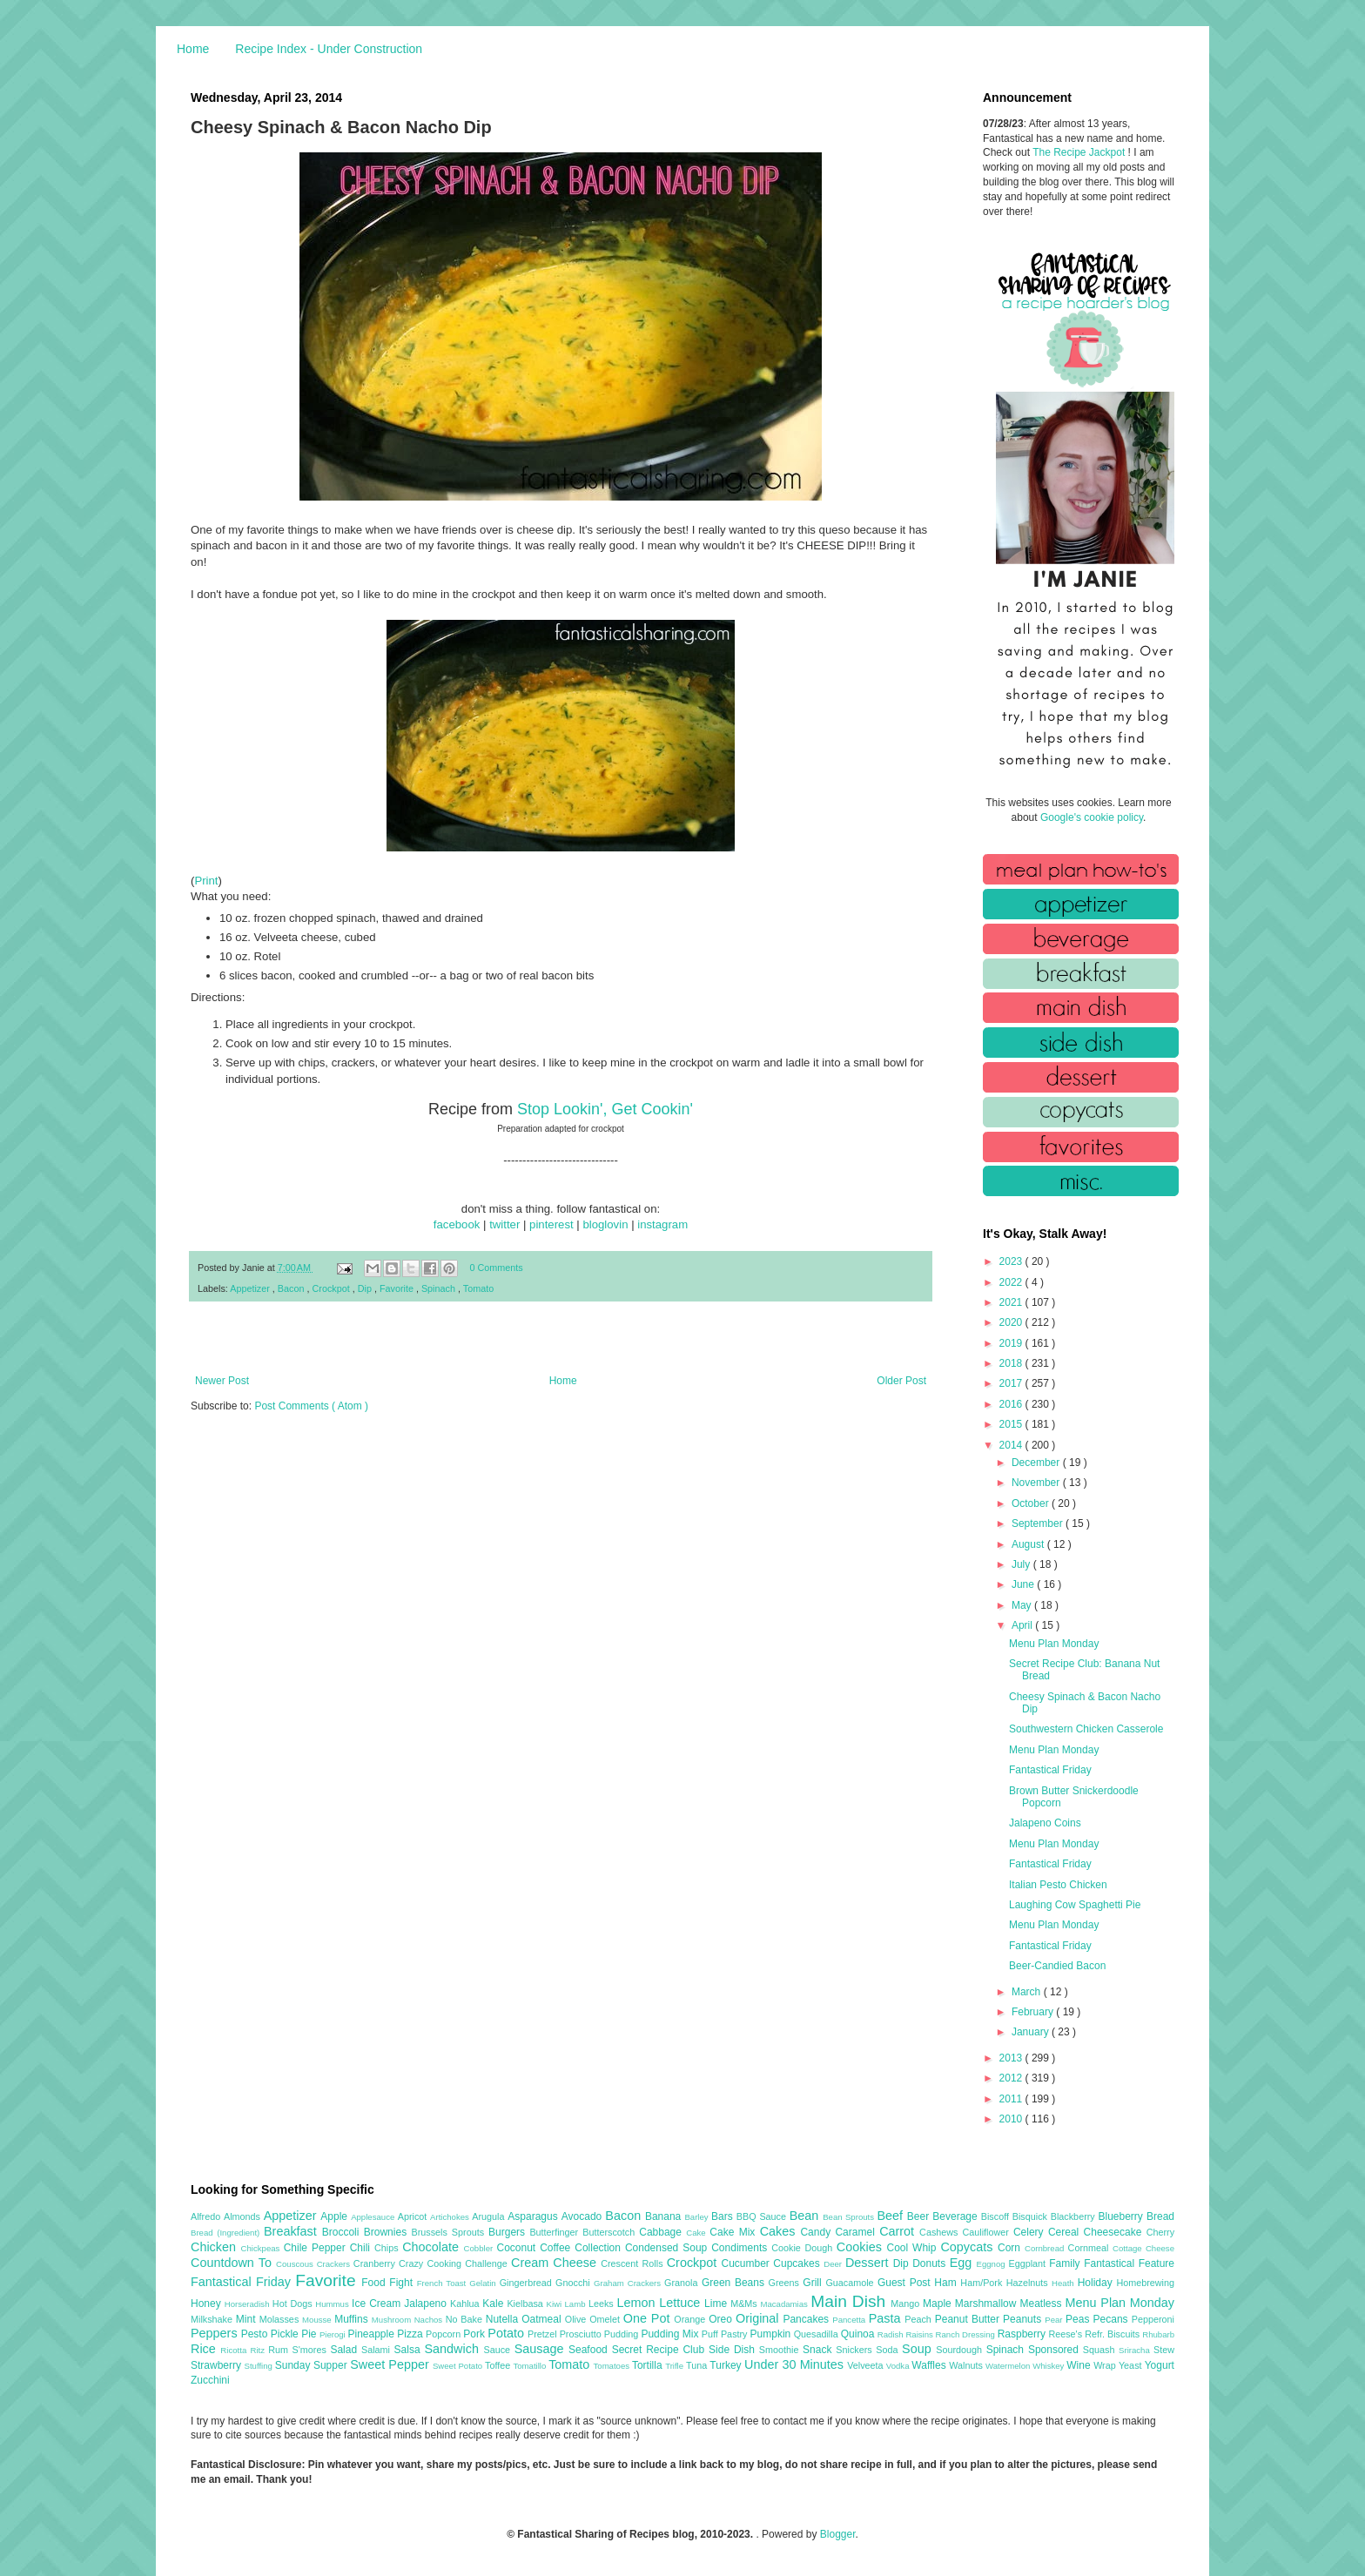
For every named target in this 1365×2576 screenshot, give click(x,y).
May (1023, 1605)
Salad (345, 2350)
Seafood (590, 2350)
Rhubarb (1158, 2334)
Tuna (697, 2365)
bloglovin (605, 1224)
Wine (1079, 2365)
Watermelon (1008, 2366)
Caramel (857, 2232)
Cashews (940, 2232)
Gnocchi (574, 2282)
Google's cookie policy (1091, 817)
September (1039, 1523)
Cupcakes (798, 2263)
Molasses (280, 2319)
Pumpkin (772, 2334)
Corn (1011, 2248)
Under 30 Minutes (795, 2364)
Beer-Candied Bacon (1057, 1966)
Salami (377, 2349)
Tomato (478, 1288)
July (1022, 1564)
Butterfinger (555, 2232)
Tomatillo (530, 2366)
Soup (919, 2349)
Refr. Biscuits (1113, 2334)
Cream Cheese (556, 2263)
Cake (697, 2232)
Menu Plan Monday (1054, 1644)
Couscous (296, 2264)
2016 (1012, 1404)
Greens (786, 2282)
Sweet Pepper (391, 2364)
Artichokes (451, 2217)
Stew (1163, 2349)
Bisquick (1031, 2216)
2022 (1012, 1282)
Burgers (508, 2232)
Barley (697, 2217)
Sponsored (1055, 2350)
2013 (1012, 2058)
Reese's (1066, 2334)
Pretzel (544, 2334)
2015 (1012, 1424)
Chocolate (432, 2247)
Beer (919, 2216)
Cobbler (480, 2248)
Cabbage (662, 2232)
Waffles (930, 2365)
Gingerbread (527, 2282)
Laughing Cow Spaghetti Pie (1074, 1905)
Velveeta (866, 2365)
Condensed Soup (668, 2248)
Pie (310, 2334)
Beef (891, 2216)
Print (206, 880)
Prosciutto (582, 2334)
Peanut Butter (969, 2319)
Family (1066, 2263)
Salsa (409, 2350)
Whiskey (1049, 2366)
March (1028, 1992)
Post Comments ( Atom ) (311, 1406)
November (1037, 1482)
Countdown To (233, 2263)
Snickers (856, 2349)
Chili (362, 2248)
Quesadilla (817, 2334)
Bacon (292, 1288)
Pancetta (850, 2319)
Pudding (623, 2334)
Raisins (920, 2334)
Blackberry (1075, 2216)
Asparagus (534, 2216)
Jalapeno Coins (1045, 1823)
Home (193, 49)
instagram (662, 1224)
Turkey (726, 2365)
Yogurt (1159, 2365)
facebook (457, 1224)
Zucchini (210, 2380)
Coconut (518, 2248)
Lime (717, 2303)
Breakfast (293, 2231)
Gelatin (484, 2283)
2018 (1012, 1363)
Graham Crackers (629, 2283)
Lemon (637, 2303)
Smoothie (781, 2349)
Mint (247, 2319)
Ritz (259, 2350)
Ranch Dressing (967, 2334)
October (1032, 1503)
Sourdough (960, 2349)
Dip (366, 1288)
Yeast (1132, 2365)
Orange (691, 2319)
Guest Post (906, 2283)
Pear (1055, 2319)
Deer (834, 2264)
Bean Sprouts (850, 2217)
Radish (892, 2334)
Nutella (504, 2319)
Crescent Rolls (634, 2263)
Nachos (430, 2319)
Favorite (398, 1288)
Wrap (1106, 2365)
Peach (919, 2319)
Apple (335, 2216)
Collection (600, 2248)
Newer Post (222, 1381)
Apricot (414, 2216)
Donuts (931, 2263)
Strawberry (218, 2365)
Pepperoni (1153, 2319)
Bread (1160, 2216)
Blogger (838, 2534)
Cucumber (747, 2263)
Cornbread (1046, 2248)
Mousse (318, 2319)
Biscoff (996, 2216)
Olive (577, 2319)
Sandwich (453, 2349)
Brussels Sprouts (449, 2232)
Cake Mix (734, 2232)
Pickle (286, 2334)
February (1034, 2012)
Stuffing (260, 2366)
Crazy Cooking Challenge (455, 2263)
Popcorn (444, 2334)
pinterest (551, 1224)
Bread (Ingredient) (227, 2232)
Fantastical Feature (1129, 2263)
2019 (1012, 1343)
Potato (508, 2333)
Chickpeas (262, 2248)
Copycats (969, 2247)
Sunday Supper (312, 2365)
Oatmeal (543, 2319)
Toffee (499, 2365)
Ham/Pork (982, 2282)
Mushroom (393, 2319)
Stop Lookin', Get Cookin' (605, 1109)
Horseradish (248, 2304)
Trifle (675, 2366)
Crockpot (332, 1288)
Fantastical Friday (1050, 1770)
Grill (814, 2283)
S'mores (311, 2349)
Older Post (901, 1381)
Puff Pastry (726, 2334)
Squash (1101, 2349)
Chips (388, 2248)
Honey (208, 2303)
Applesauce (374, 2217)
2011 (1012, 2099)
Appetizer (251, 1288)
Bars (723, 2216)
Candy (817, 2232)
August (1029, 1544)
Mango (907, 2303)
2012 (1012, 2078)
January (1032, 2032)
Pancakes (807, 2319)
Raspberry (1023, 2334)
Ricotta (235, 2350)
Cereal (1066, 2232)
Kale (494, 2303)
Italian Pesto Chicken (1058, 1885)
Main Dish (850, 2301)
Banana (664, 2216)
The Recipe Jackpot (1079, 152)
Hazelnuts (1029, 2282)
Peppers (216, 2333)
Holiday (1097, 2283)
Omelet (606, 2319)
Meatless (1043, 2303)
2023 (1012, 1261)
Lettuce (681, 2303)
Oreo (722, 2319)
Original (759, 2318)
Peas (1079, 2319)
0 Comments (496, 1267)
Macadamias (785, 2304)
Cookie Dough (804, 2248)
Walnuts (967, 2365)
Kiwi (556, 2304)
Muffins (353, 2319)
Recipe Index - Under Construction (328, 49)
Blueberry (1122, 2216)
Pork (475, 2334)
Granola (683, 2282)
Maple (939, 2303)
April (1023, 1625)
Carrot (899, 2231)
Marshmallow (987, 2303)
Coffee (557, 2248)
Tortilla (648, 2365)
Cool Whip (913, 2248)
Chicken (216, 2247)
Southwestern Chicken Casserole (1086, 1729)
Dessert (869, 2263)
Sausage (541, 2349)
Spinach (439, 1288)
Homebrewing (1145, 2282)
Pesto (256, 2334)
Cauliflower (988, 2232)
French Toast (443, 2283)
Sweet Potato (459, 2366)
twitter (504, 1224)
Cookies (862, 2247)
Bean (806, 2216)
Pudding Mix (671, 2334)
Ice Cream (378, 2303)
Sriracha (1136, 2350)
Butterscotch (610, 2232)
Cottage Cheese (1143, 2248)
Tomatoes (613, 2366)
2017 (1012, 1383)
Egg (963, 2263)
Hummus (333, 2304)
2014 (1012, 1445)
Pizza (411, 2334)
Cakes (780, 2231)
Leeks (602, 2303)
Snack (819, 2350)
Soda (889, 2349)
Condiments (741, 2248)
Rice (205, 2349)
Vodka (899, 2366)
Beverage (956, 2216)
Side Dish (734, 2350)
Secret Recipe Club (660, 2350)
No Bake (466, 2319)
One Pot (648, 2318)
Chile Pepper (317, 2248)
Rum (280, 2349)
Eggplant (1028, 2263)
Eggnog (993, 2264)
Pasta (887, 2318)
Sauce (498, 2349)
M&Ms (745, 2303)
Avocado (583, 2216)
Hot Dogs (293, 2303)
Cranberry (376, 2263)
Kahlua (466, 2303)
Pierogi (333, 2334)
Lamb (576, 2304)
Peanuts (1024, 2319)
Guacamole (851, 2282)
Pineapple (372, 2334)
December (1037, 1462)
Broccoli (343, 2232)
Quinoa (859, 2334)
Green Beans (735, 2283)
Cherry (1160, 2232)
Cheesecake (1115, 2232)
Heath (1065, 2283)
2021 (1012, 1302)
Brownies (388, 2232)
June (1024, 1584)
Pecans (1112, 2319)
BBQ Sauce (763, 2216)
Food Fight (388, 2283)
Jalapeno (427, 2303)
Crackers (335, 2264)
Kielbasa (526, 2303)
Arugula (490, 2216)
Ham (947, 2283)
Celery (1030, 2232)
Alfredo (207, 2216)
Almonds (244, 2216)
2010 (1012, 2119)
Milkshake (213, 2319)
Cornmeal (1090, 2248)
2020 (1012, 1322)
